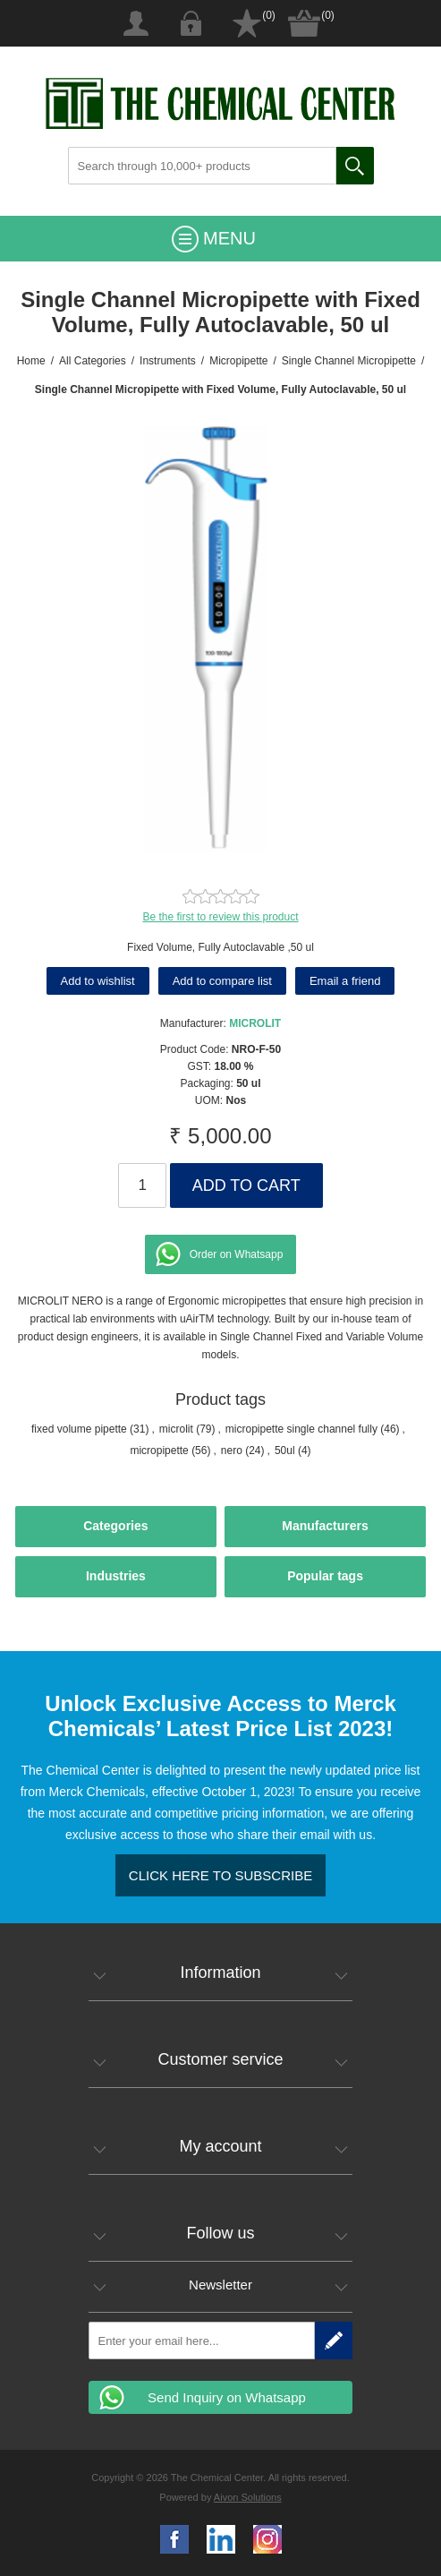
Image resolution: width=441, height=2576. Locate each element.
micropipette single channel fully (301, 1429)
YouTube (221, 2539)
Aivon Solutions (248, 2497)
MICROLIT (255, 1023)
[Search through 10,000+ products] (202, 165)
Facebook (174, 2539)
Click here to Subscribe (220, 1875)
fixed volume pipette (79, 1429)
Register (136, 23)
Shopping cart (304, 23)
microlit (176, 1429)
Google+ (267, 2539)
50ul (285, 1450)
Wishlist (247, 23)
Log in (191, 23)
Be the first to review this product (220, 917)
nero (231, 1450)
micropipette (159, 1450)
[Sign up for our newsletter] (202, 2340)
